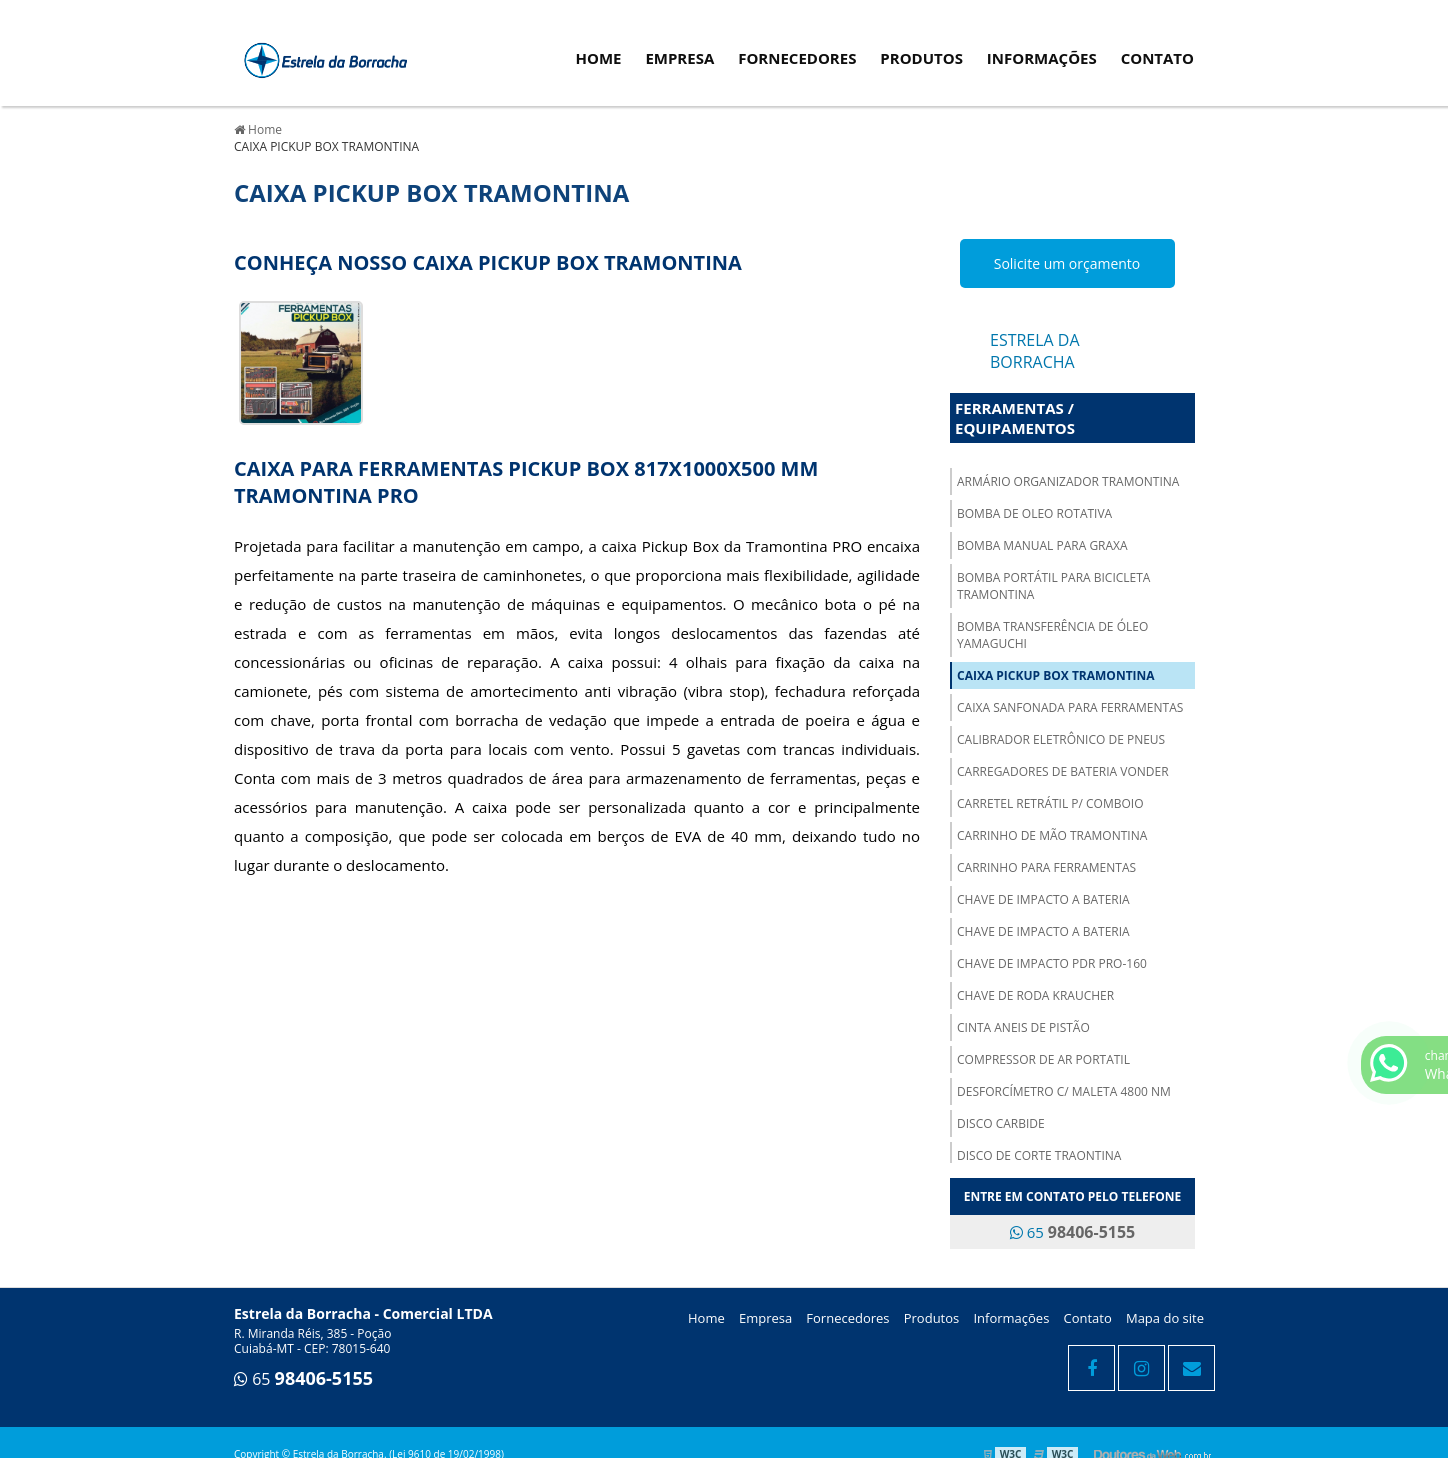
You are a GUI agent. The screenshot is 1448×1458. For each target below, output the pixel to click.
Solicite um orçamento (1067, 263)
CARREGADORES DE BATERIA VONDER (1063, 771)
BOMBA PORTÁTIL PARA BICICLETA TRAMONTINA (1053, 586)
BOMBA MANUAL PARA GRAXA (1042, 545)
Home (599, 58)
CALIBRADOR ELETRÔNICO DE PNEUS (1061, 739)
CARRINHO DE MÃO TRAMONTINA (1052, 835)
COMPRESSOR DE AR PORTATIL (1043, 1059)
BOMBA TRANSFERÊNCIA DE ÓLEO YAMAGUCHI (1052, 635)
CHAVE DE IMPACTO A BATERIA (1043, 899)
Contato (1157, 58)
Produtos (921, 58)
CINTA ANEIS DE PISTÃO (1023, 1027)
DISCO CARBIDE (1001, 1123)
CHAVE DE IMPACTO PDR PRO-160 (1052, 963)
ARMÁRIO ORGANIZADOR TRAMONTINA (1068, 481)
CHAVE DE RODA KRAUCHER (1035, 995)
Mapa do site (1165, 1318)
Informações (1042, 58)
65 (1072, 1232)
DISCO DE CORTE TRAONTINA (1039, 1155)
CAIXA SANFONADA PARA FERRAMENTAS (1070, 707)
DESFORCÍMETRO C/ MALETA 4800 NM (1064, 1091)
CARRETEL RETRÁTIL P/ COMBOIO (1050, 803)
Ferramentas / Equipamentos (1015, 418)
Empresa (679, 58)
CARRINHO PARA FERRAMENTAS (1046, 867)
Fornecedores (797, 58)
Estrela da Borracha (1035, 351)
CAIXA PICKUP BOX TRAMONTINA (1056, 675)
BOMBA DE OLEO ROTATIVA (1034, 513)
